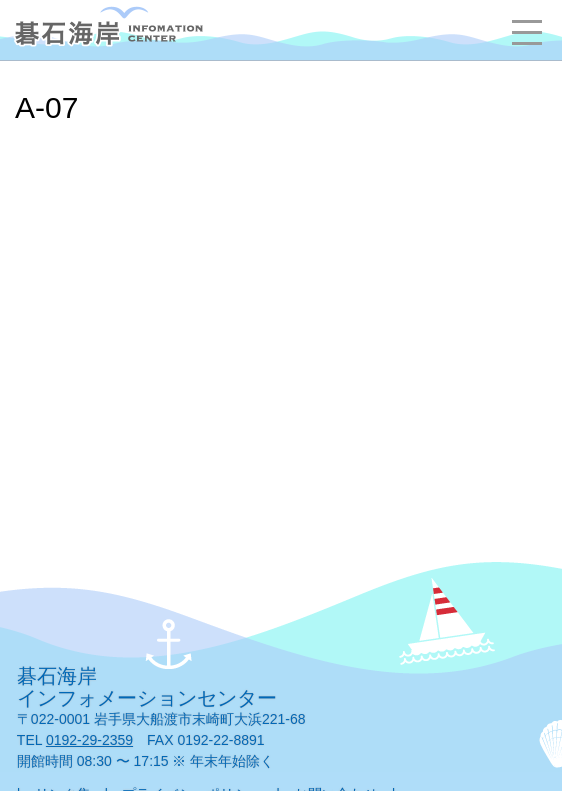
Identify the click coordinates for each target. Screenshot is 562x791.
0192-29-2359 (89, 740)
